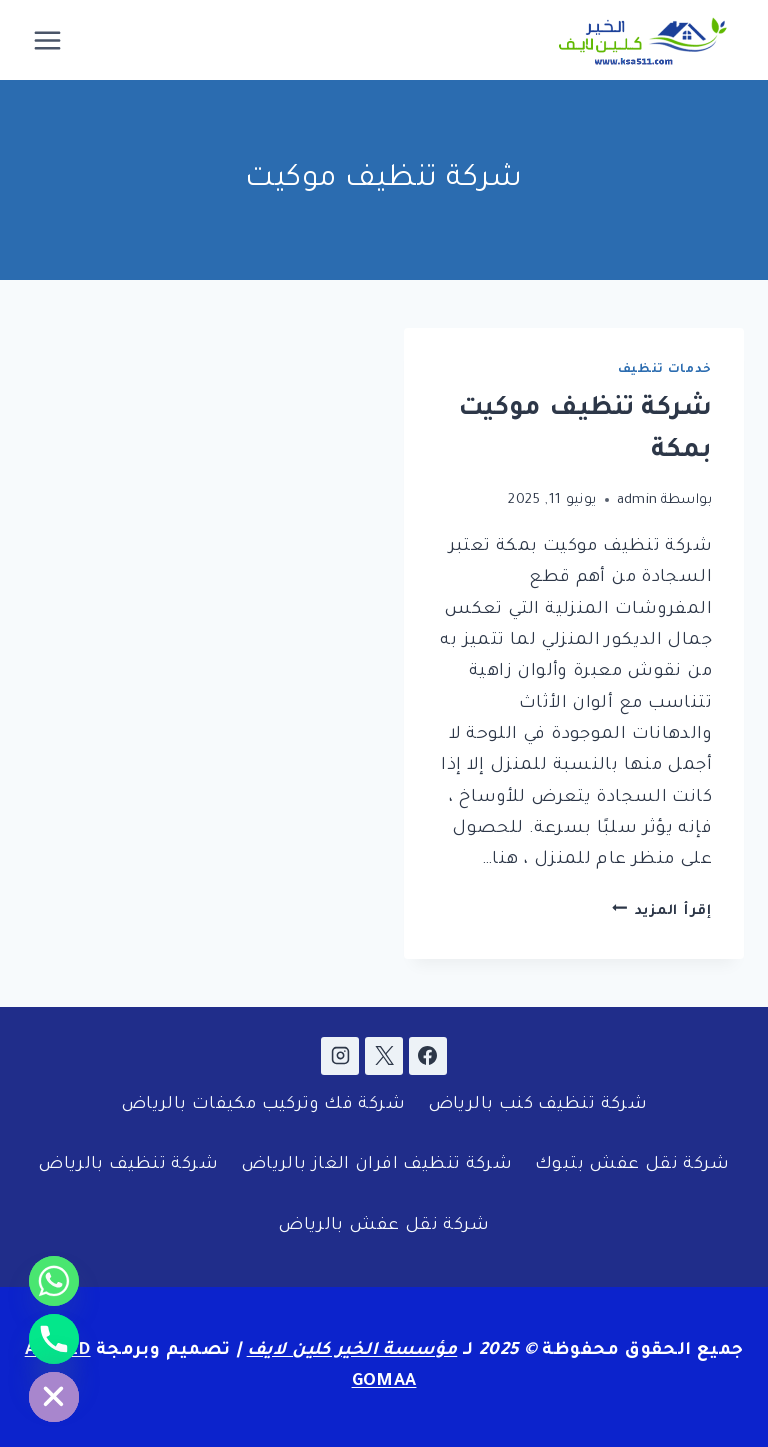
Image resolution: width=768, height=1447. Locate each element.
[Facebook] (428, 1056)
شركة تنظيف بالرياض (128, 1165)
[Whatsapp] (54, 1281)
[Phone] (54, 1339)
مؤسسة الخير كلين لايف (352, 1351)
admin (637, 500)
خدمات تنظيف (665, 370)
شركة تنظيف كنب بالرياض (537, 1105)
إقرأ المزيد (662, 911)
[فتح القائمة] (48, 40)
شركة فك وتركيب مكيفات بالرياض (263, 1105)
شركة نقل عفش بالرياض (384, 1226)
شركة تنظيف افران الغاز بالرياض (376, 1165)
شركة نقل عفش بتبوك (632, 1165)
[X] (384, 1056)
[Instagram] (340, 1056)
